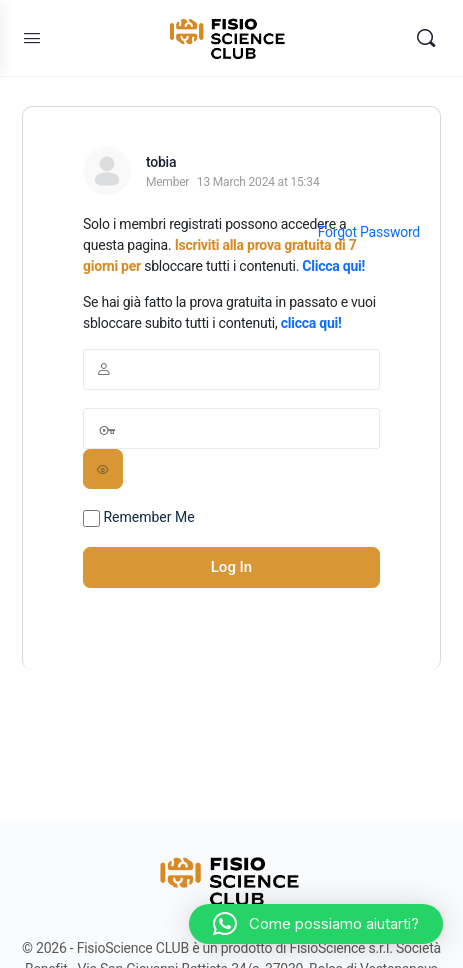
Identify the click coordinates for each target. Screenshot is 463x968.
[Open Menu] (32, 38)
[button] (316, 924)
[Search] (426, 38)
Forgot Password (369, 232)
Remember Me (139, 518)
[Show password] (103, 469)
